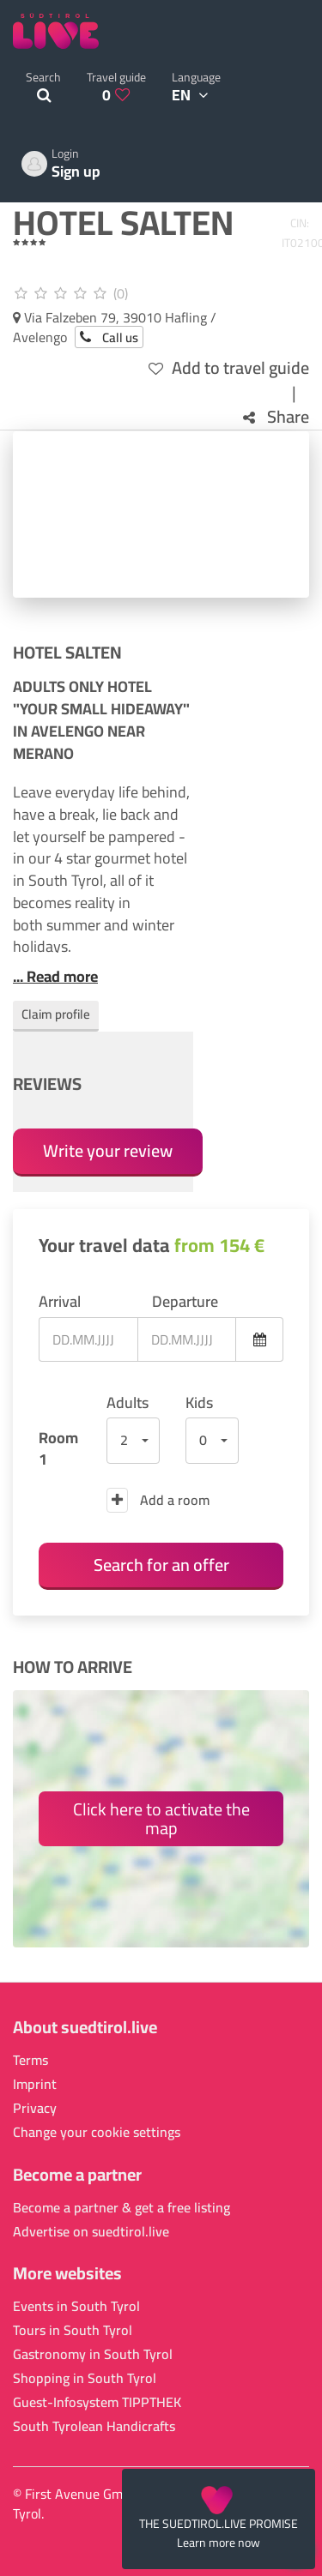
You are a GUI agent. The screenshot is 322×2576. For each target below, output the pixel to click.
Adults (127, 1403)
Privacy (35, 2108)
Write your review (108, 1150)
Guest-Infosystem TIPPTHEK (97, 2402)
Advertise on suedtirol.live (91, 2232)
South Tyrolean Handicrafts (94, 2426)
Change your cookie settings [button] (96, 2132)
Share (276, 417)
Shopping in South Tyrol (84, 2378)
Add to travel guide (229, 368)
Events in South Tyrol (76, 2306)
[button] (133, 1440)
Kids (199, 1403)
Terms (30, 2060)
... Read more (55, 977)
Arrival (60, 1302)
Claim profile (55, 1014)
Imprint (35, 2084)
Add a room (158, 1500)
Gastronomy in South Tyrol (93, 2354)
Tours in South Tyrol (72, 2330)
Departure (185, 1302)
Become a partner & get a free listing (121, 2208)
